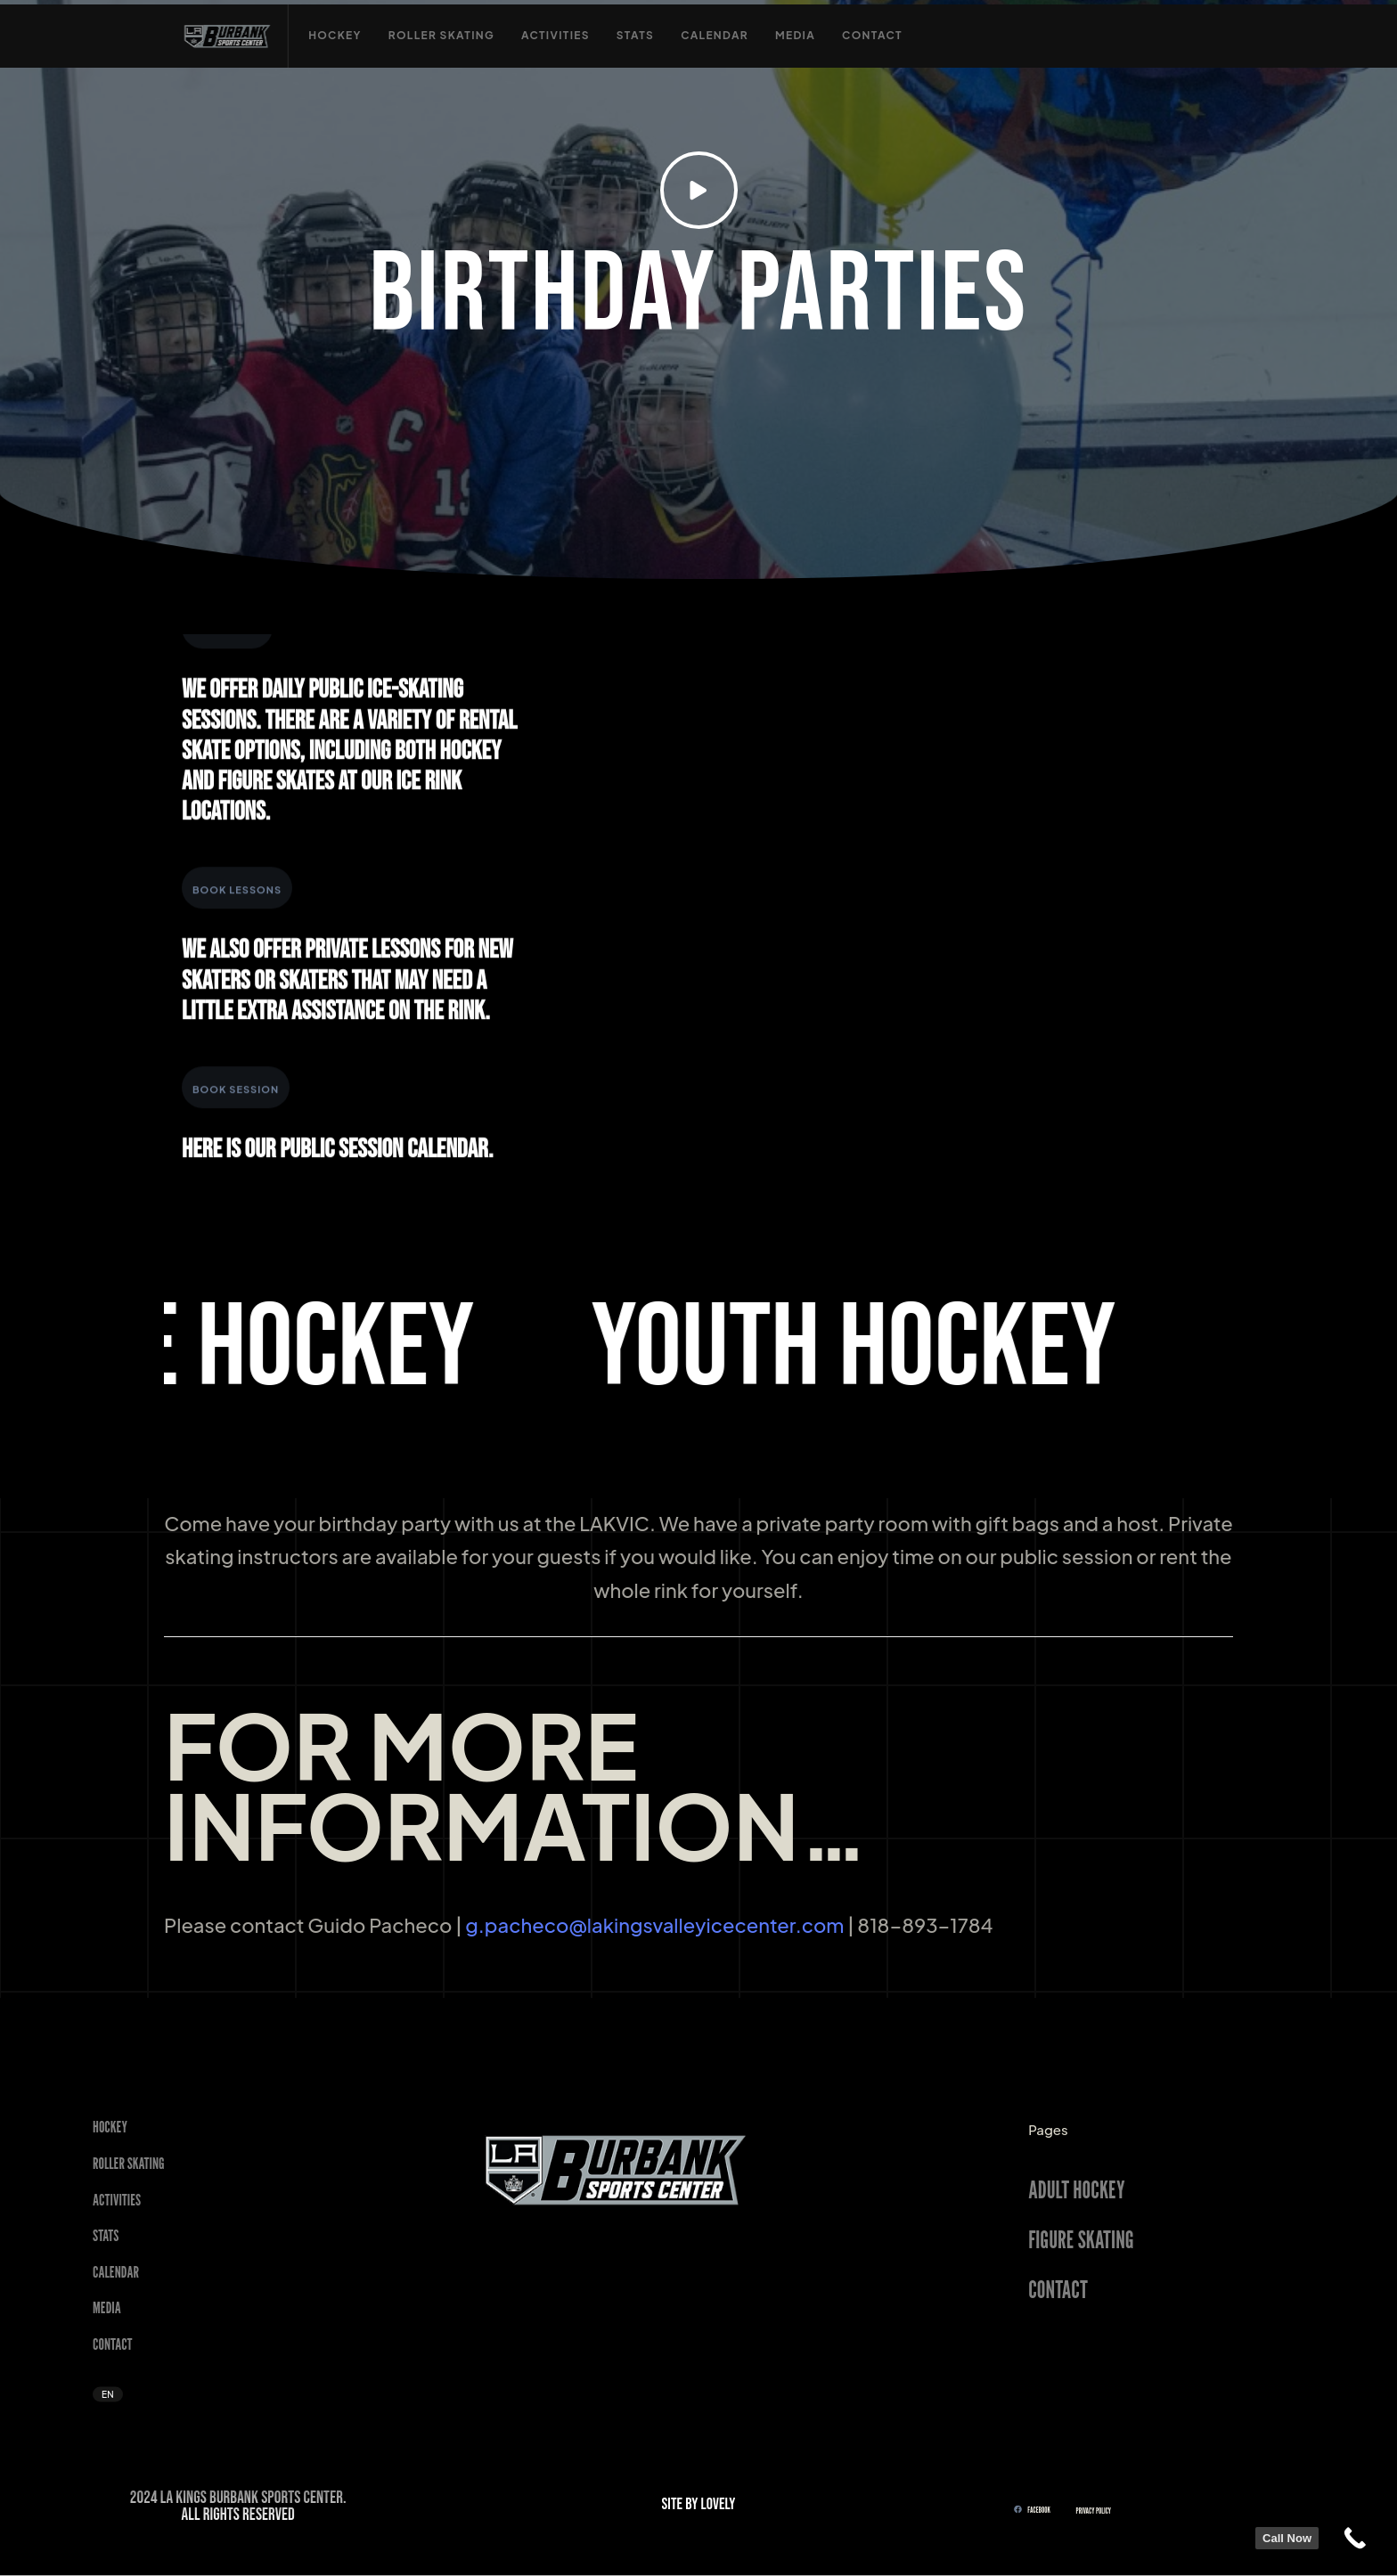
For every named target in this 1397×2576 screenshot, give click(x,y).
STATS (105, 2235)
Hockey (110, 2126)
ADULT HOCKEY (1076, 2188)
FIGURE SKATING (1080, 2238)
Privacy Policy (1093, 2510)
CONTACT (1058, 2288)
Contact (113, 2344)
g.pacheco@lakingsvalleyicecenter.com (654, 1924)
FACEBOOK (1032, 2509)
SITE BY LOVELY (699, 2504)
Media (107, 2307)
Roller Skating (129, 2163)
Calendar (116, 2271)
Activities (117, 2198)
